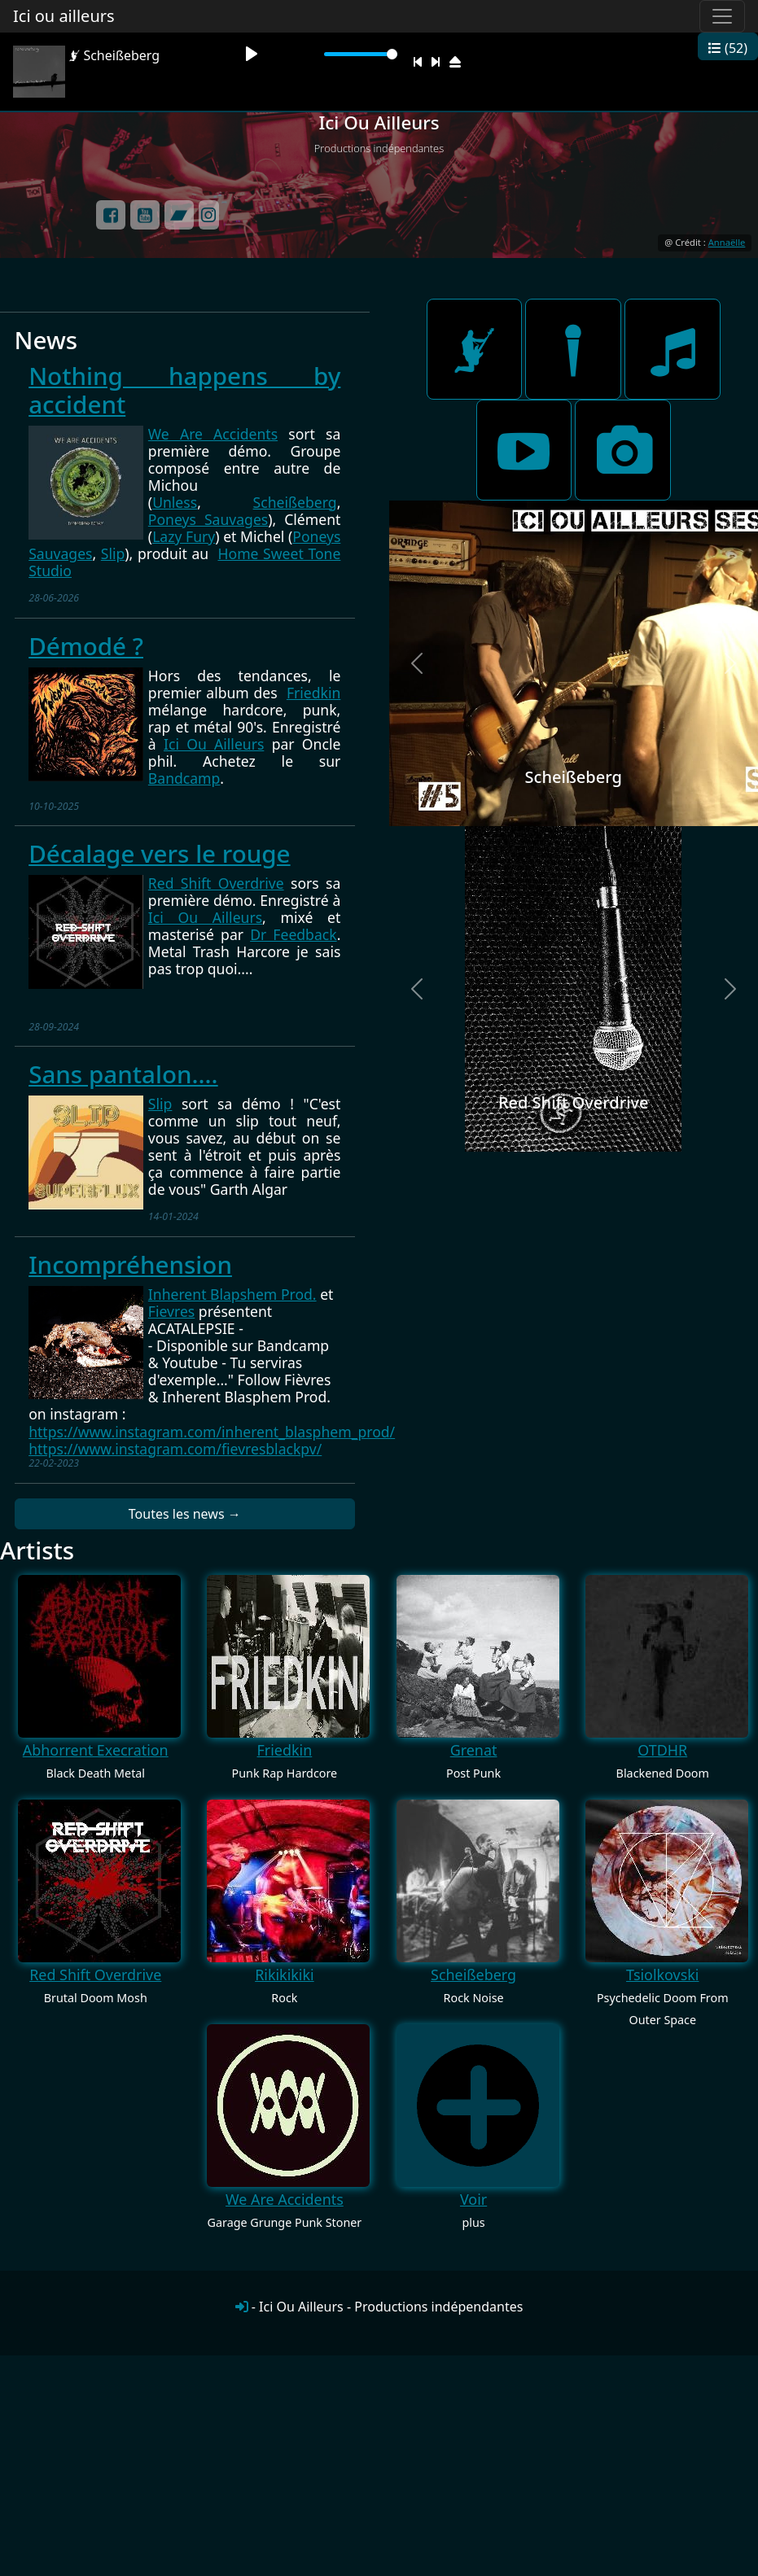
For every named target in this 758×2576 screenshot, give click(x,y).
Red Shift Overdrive (216, 883)
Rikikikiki (284, 1974)
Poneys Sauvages (208, 519)
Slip (113, 553)
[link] (232, 1294)
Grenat (473, 1750)
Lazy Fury (183, 536)
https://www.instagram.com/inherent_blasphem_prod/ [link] (211, 1431)
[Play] (252, 54)
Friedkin (313, 692)
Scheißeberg (295, 502)
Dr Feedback (293, 934)
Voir (473, 2199)
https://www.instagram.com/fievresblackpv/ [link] (175, 1449)
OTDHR (662, 1750)
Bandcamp (184, 778)
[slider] (360, 54)
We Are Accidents (213, 434)
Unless (174, 502)
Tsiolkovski (662, 1974)
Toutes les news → (185, 1514)
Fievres (171, 1311)
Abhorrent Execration (96, 1750)
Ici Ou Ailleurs (214, 744)
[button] (417, 663)
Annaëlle (727, 242)
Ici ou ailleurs (64, 16)
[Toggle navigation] (722, 16)
